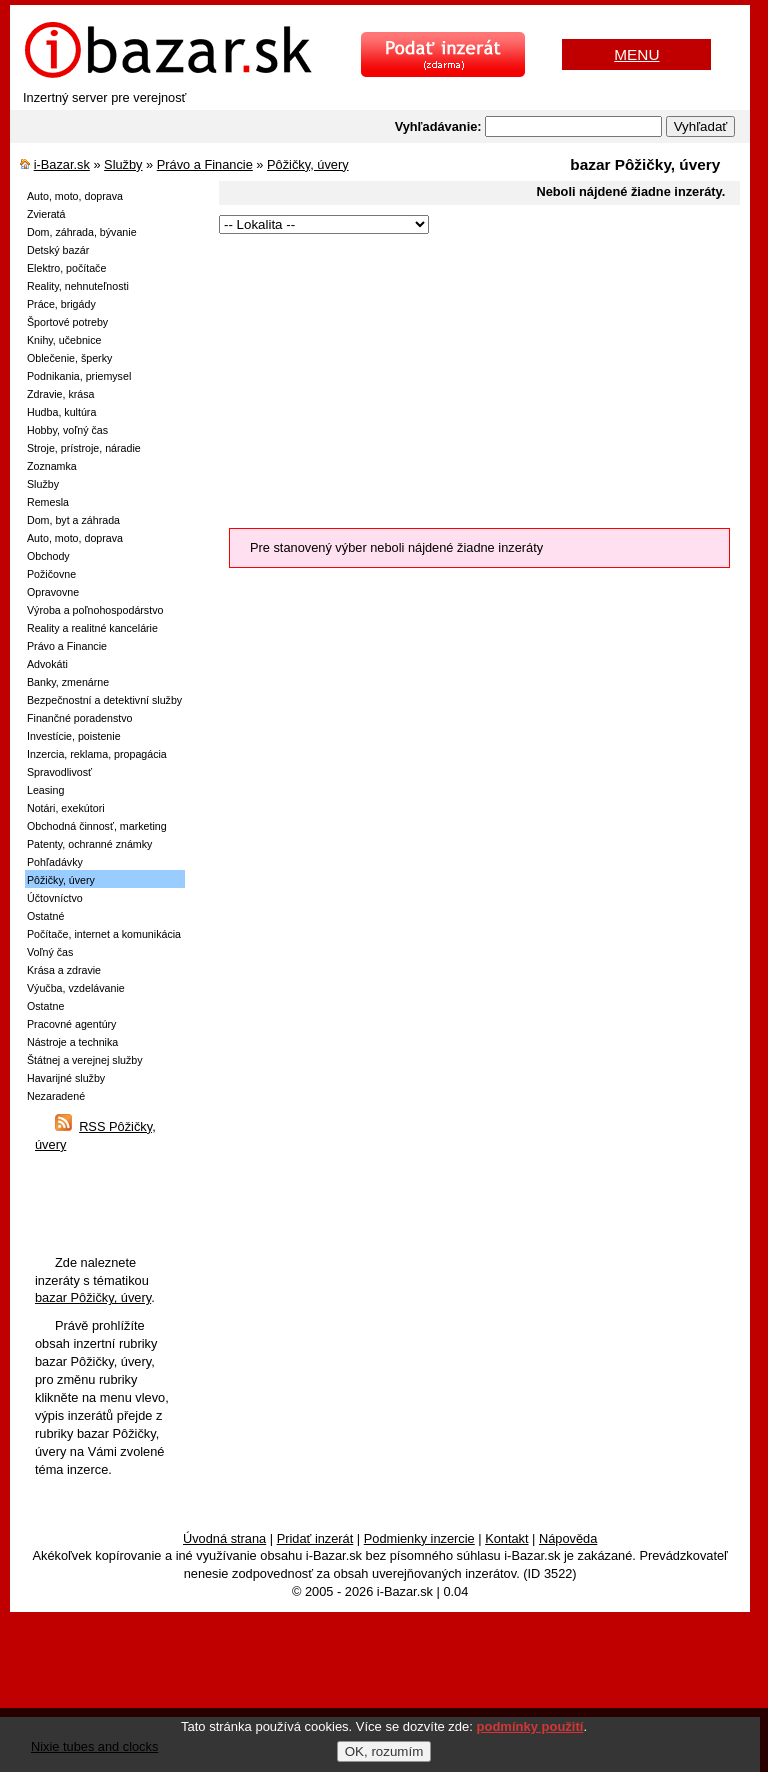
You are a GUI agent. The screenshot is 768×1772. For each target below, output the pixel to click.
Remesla (48, 502)
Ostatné (45, 916)
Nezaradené (56, 1096)
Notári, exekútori (66, 808)
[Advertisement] (471, 378)
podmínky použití (530, 1726)
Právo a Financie (205, 164)
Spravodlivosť (59, 772)
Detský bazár (58, 250)
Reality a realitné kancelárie (92, 628)
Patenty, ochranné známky (89, 844)
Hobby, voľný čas (67, 430)
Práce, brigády (61, 304)
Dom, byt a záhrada (73, 520)
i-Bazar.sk (62, 164)
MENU (636, 54)
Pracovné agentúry (71, 1024)
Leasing (45, 790)
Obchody (48, 556)
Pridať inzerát (315, 1538)
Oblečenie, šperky (69, 358)
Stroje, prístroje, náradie (84, 448)
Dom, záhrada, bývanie (82, 232)
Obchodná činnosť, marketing (97, 826)
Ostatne (45, 1006)
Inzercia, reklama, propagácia (97, 754)
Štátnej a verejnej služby (85, 1060)
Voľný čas (50, 952)
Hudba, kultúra (61, 412)
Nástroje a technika (72, 1042)
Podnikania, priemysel (79, 376)
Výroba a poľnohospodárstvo (95, 610)
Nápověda (568, 1538)
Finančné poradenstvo (79, 718)
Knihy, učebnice (64, 340)
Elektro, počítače (66, 268)
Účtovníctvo (55, 898)
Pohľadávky (55, 862)
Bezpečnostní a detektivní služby (104, 700)
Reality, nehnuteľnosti (78, 286)
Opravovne (53, 592)
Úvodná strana (224, 1538)
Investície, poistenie (74, 736)
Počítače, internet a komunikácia (104, 934)
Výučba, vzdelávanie (76, 988)
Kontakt (506, 1538)
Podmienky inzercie (419, 1538)
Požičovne (51, 574)
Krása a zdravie (64, 970)
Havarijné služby (66, 1078)
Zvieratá (46, 214)
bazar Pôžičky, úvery (93, 1297)
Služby (123, 164)
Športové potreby (67, 322)
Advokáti (47, 664)
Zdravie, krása (61, 394)
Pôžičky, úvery (308, 164)
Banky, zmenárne (68, 682)
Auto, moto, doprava (75, 196)
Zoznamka (52, 466)
